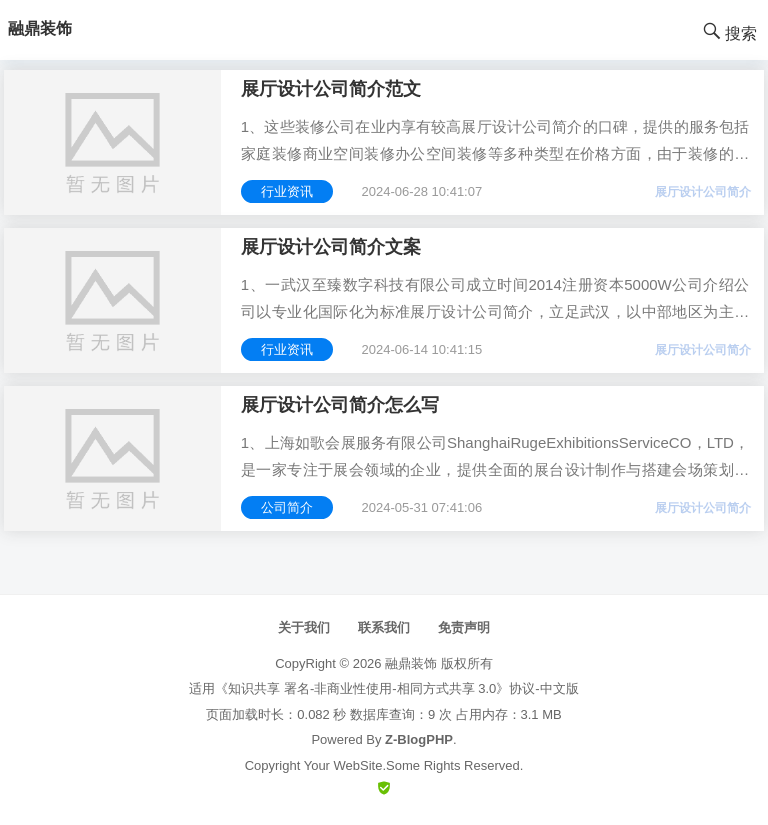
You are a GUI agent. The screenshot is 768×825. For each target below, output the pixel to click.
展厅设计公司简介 (703, 192)
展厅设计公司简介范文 (331, 89)
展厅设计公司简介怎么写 (340, 405)
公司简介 (287, 507)
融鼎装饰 (411, 663)
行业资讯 (287, 191)
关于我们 (304, 627)
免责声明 (464, 627)
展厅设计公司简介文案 (331, 247)
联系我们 (384, 627)
